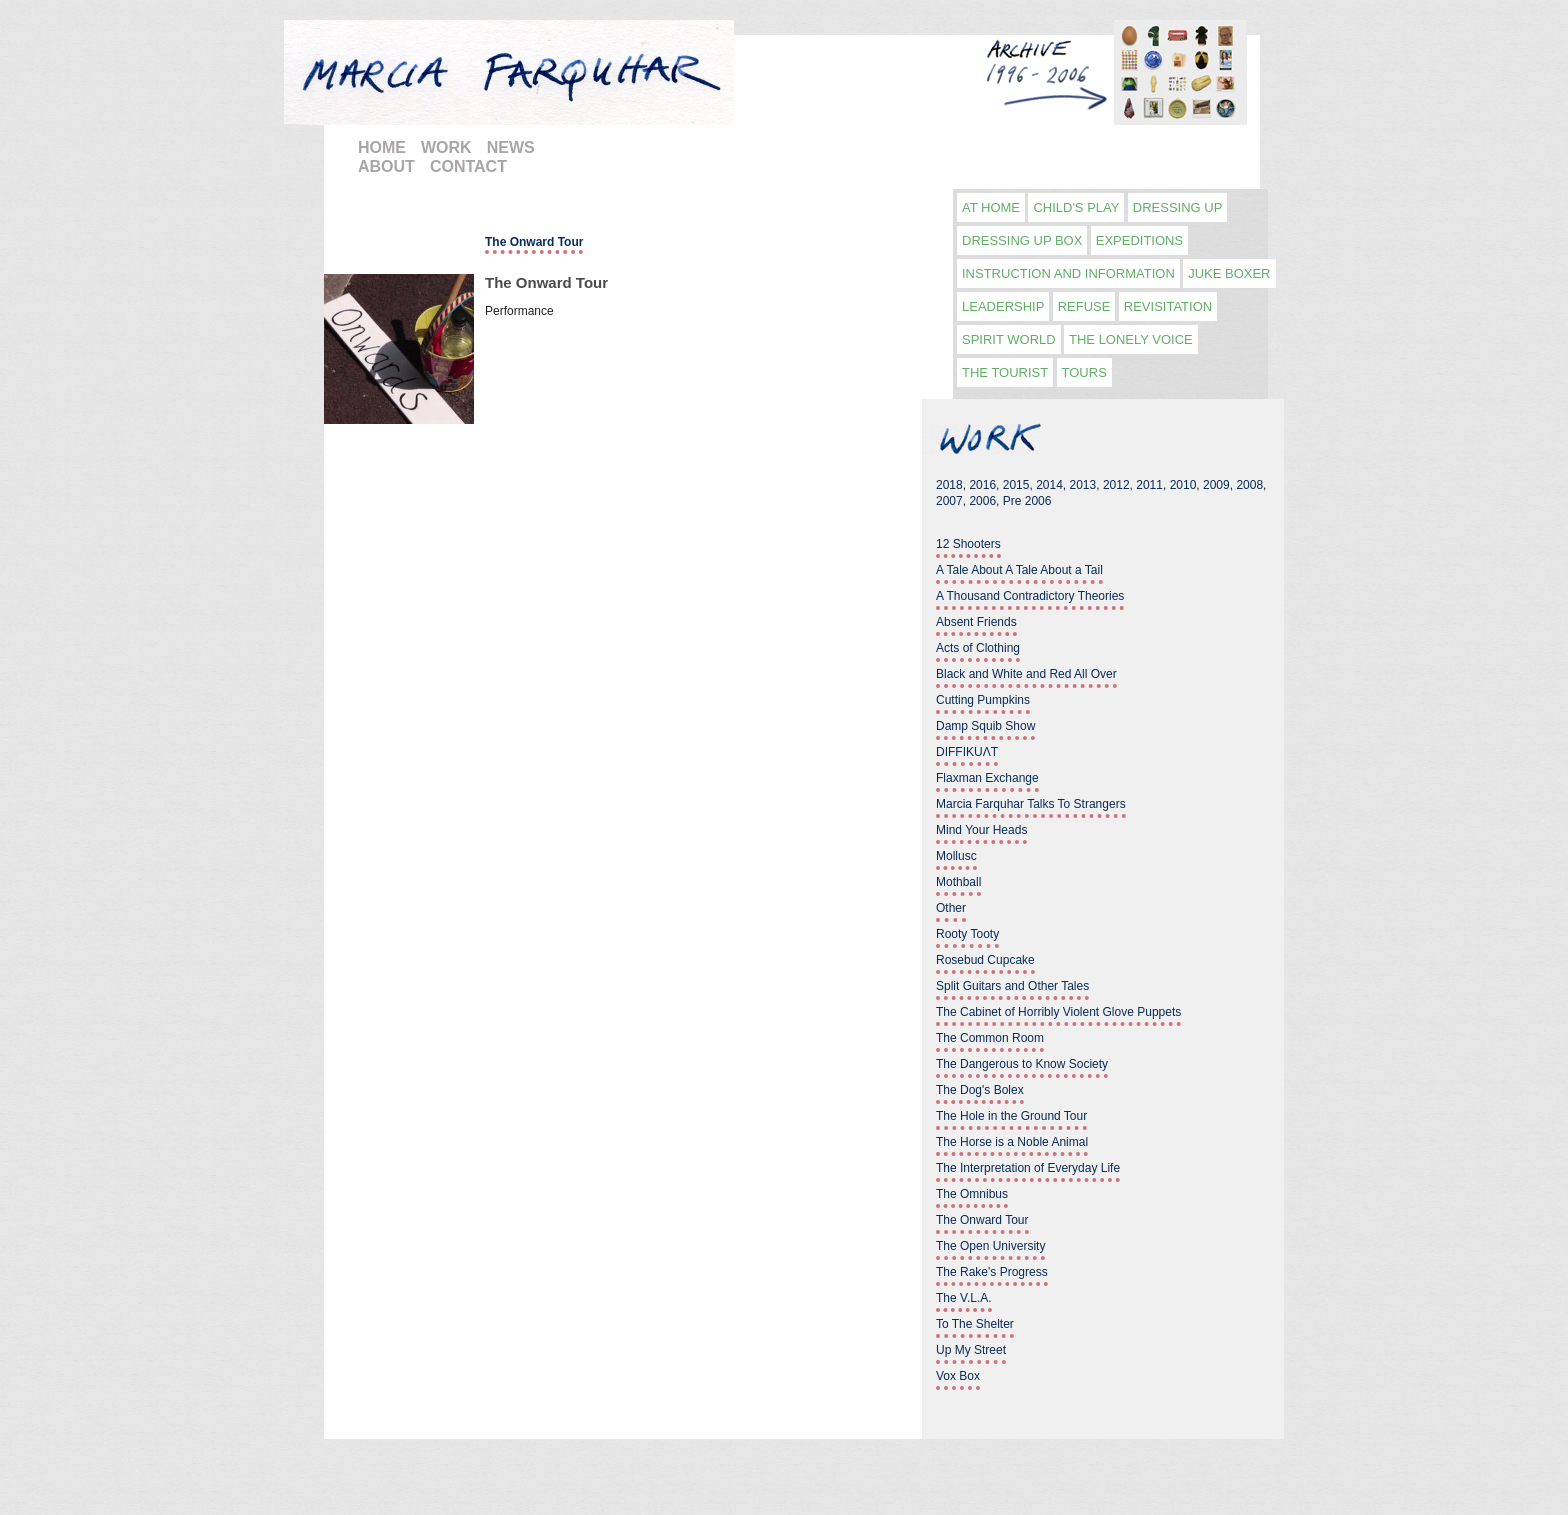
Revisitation (1168, 306)
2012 (1116, 485)
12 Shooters (968, 544)
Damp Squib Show (985, 726)
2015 (1016, 485)
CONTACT (468, 166)
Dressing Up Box (1022, 240)
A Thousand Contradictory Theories (1030, 596)
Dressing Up (1178, 207)
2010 (1183, 485)
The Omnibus (972, 1194)
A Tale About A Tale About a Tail (1019, 570)
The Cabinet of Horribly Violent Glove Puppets (1058, 1012)
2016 (982, 485)
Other (951, 908)
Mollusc (956, 856)
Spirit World (1009, 339)
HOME (382, 147)
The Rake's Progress (992, 1272)
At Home (991, 207)
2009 (1216, 485)
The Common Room (990, 1038)
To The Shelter (975, 1324)
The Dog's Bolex (980, 1090)
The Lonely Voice (1131, 339)
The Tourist (1005, 372)
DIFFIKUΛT (967, 752)
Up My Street (971, 1350)
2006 (982, 501)
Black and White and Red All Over (1026, 674)
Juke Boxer (1229, 273)
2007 (949, 501)
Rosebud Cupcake (985, 960)
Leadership (1003, 306)
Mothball (958, 882)
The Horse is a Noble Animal (1012, 1142)
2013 (1083, 485)
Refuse (1084, 306)
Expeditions (1139, 240)
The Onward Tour (546, 282)
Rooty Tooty (967, 934)
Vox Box (958, 1376)
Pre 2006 (1027, 501)
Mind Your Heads (981, 830)
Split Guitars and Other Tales (1012, 986)
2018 (949, 485)
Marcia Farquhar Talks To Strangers (1031, 804)
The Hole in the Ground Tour (1011, 1116)
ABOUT (386, 166)
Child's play (1076, 207)
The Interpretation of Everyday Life (1028, 1168)
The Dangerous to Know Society (1022, 1064)
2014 (1049, 485)
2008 (1249, 485)
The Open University (990, 1246)
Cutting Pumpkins (983, 700)
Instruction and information (1068, 273)
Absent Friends (976, 622)
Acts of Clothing (978, 648)
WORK (446, 147)
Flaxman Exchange (987, 778)
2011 (1149, 485)
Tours (1084, 372)
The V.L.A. (964, 1298)
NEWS (511, 147)
